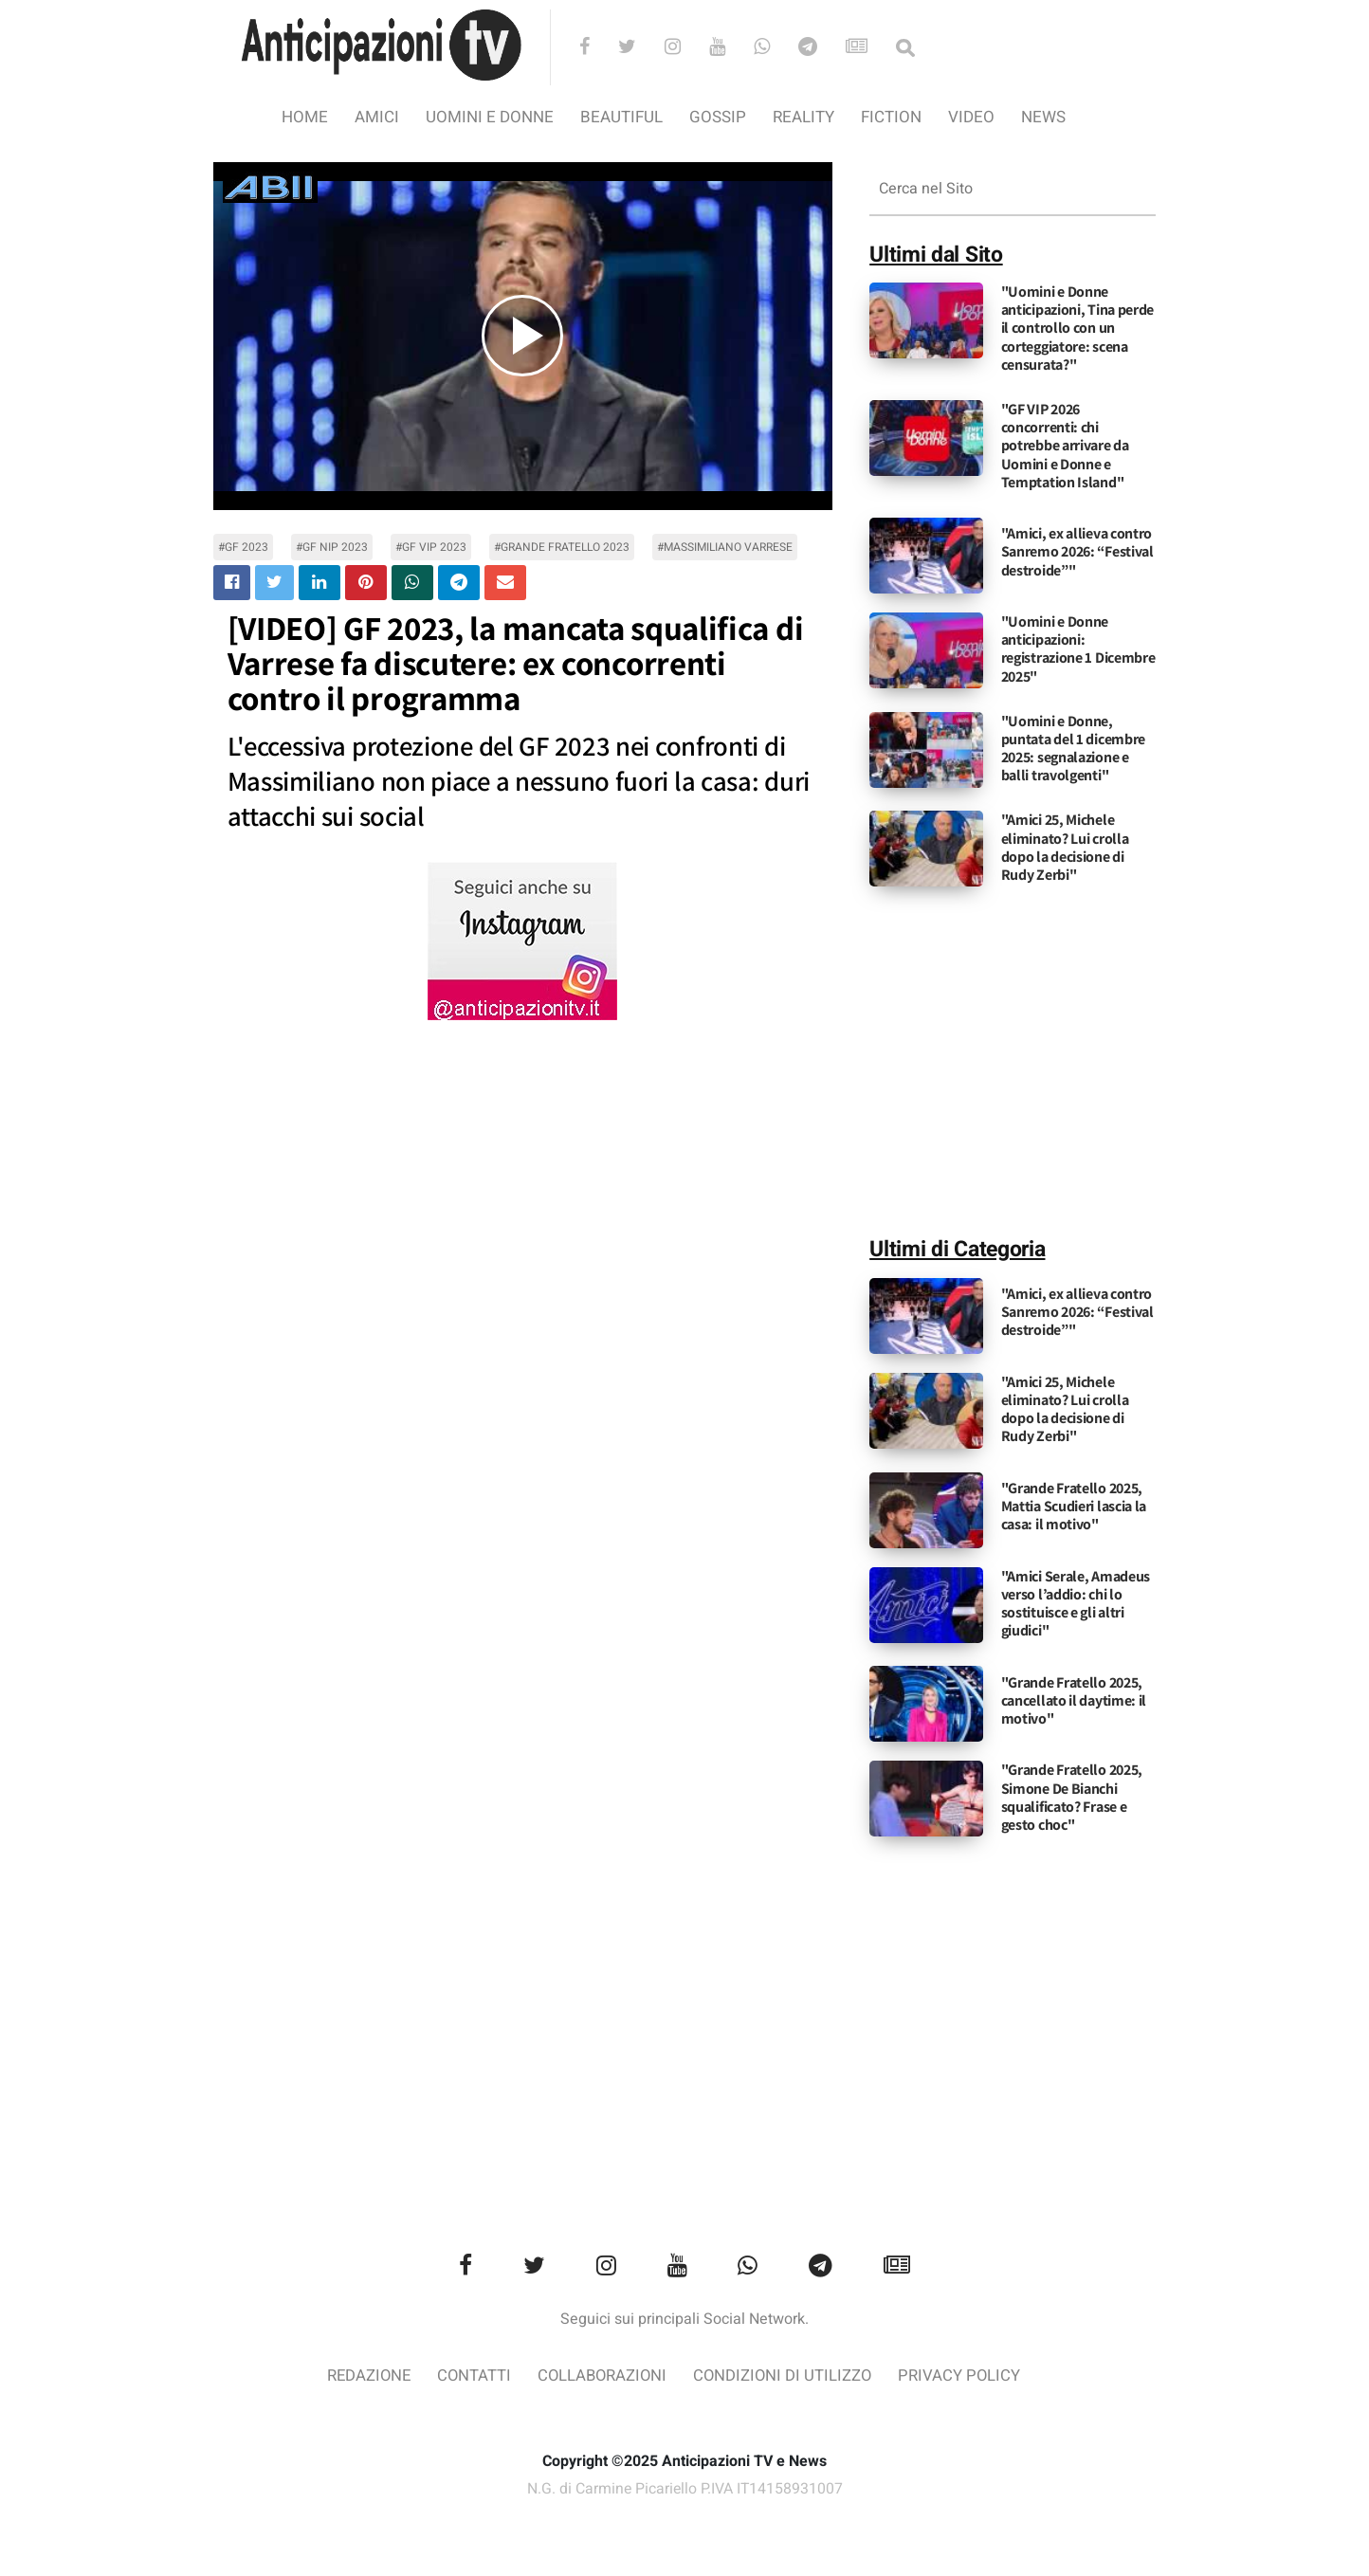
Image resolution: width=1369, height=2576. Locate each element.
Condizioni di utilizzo (785, 2376)
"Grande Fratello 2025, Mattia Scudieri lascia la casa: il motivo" (1074, 1506)
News (1043, 117)
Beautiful (621, 117)
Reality (803, 117)
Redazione (364, 2376)
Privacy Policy (964, 2376)
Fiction (891, 117)
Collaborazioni (602, 2376)
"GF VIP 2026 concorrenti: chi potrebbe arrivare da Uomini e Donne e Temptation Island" (1065, 445)
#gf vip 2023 (430, 547)
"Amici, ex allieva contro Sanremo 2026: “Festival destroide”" (1077, 551)
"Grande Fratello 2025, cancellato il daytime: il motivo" (1074, 1700)
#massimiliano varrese (725, 547)
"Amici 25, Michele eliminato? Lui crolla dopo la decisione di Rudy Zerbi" (1065, 847)
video (971, 117)
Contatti (471, 2376)
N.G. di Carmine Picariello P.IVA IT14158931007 (684, 2488)
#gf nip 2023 (332, 547)
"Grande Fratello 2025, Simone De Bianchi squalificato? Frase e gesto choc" (1071, 1797)
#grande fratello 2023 (562, 547)
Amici (377, 117)
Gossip (717, 117)
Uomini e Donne (490, 117)
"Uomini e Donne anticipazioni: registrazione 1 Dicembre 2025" (1078, 649)
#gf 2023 (243, 547)
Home (305, 117)
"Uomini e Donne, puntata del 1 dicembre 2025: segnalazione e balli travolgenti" (1073, 748)
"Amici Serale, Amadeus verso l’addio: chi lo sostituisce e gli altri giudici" (1075, 1603)
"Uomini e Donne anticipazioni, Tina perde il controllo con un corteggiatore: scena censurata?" (1078, 328)
